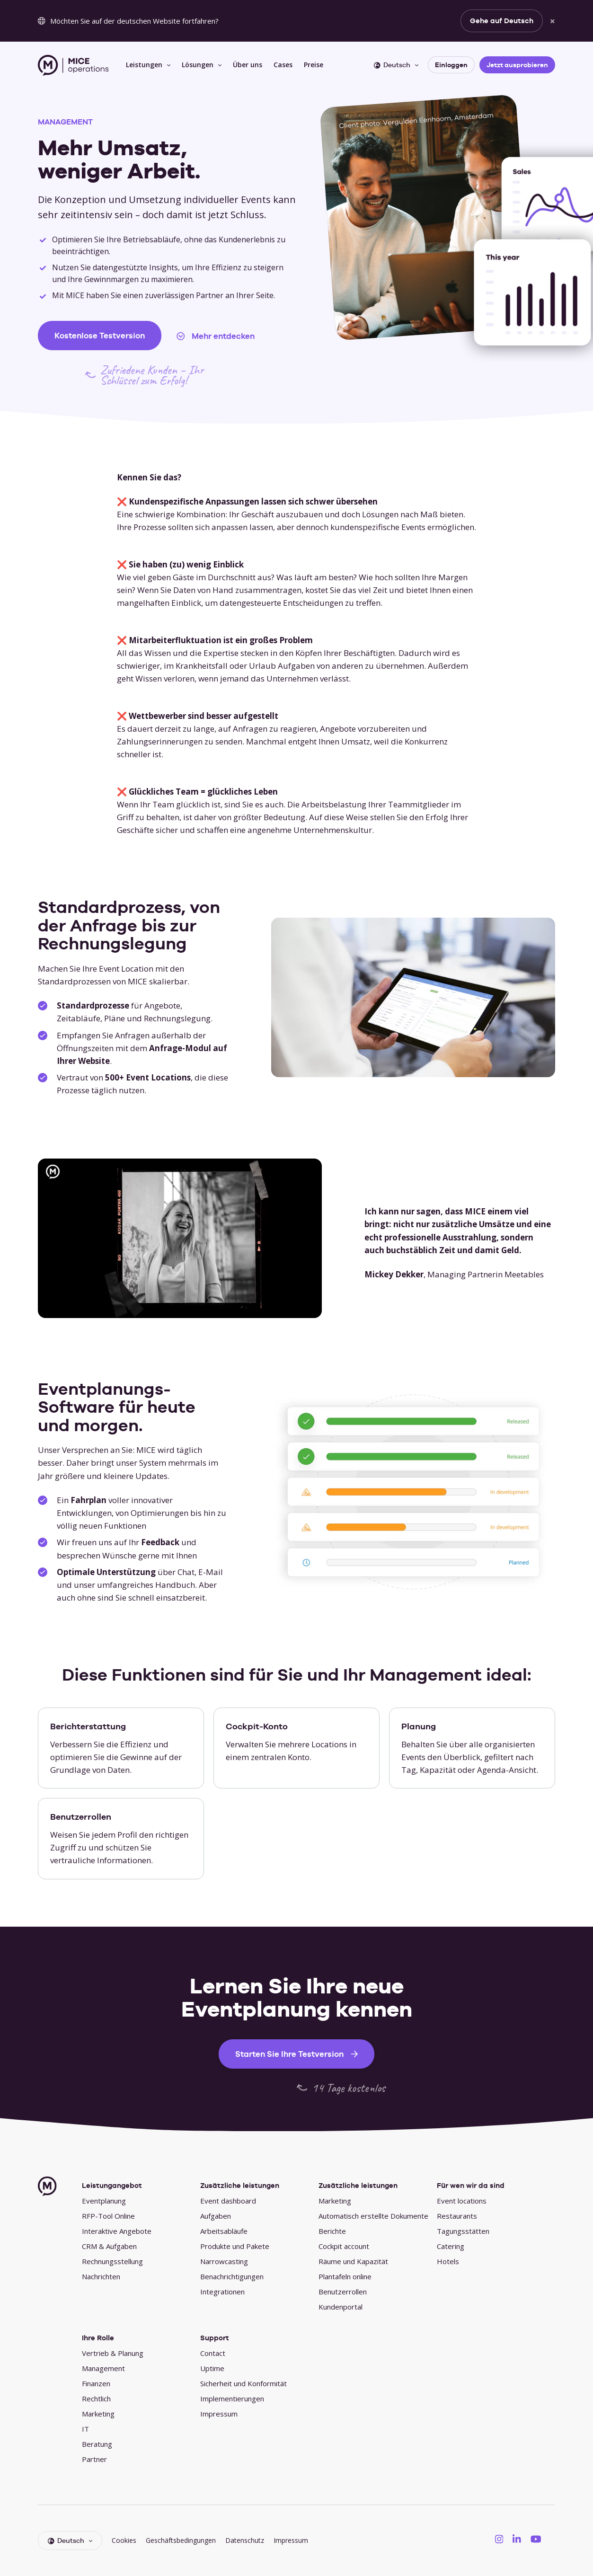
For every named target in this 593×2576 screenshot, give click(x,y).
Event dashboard (228, 2200)
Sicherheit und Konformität (243, 2383)
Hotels (448, 2261)
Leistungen (144, 64)
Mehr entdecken (223, 336)
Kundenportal (341, 2306)
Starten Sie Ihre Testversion (289, 2054)
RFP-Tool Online (108, 2216)
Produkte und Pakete (234, 2246)
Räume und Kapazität (353, 2261)
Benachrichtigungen (232, 2276)
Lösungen (197, 64)
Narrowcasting (224, 2261)
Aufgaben (215, 2216)
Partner (94, 2459)
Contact (212, 2353)
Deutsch (392, 65)
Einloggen (451, 65)
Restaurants (457, 2216)
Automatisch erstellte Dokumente (373, 2216)
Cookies (124, 2540)
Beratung (97, 2444)
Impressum (219, 2413)
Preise (313, 64)
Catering (450, 2246)
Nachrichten (101, 2276)
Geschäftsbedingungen (181, 2540)
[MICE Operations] (73, 65)
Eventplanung (104, 2200)
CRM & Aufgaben (109, 2246)
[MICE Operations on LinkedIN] (517, 2538)
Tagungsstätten (463, 2231)
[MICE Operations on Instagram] (499, 2538)
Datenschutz (244, 2540)
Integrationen (222, 2291)
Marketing (335, 2200)
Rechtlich (96, 2398)
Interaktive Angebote (116, 2231)
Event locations (462, 2200)
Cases (283, 64)
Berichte (332, 2231)
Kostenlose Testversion (99, 335)
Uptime (212, 2368)
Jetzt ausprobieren (517, 65)
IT (85, 2429)
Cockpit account (344, 2246)
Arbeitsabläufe (224, 2231)
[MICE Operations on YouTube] (536, 2538)
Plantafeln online (345, 2276)
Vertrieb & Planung (112, 2353)
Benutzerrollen (343, 2291)
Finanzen (96, 2383)
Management (103, 2368)
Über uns (247, 64)
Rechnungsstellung (112, 2261)
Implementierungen (232, 2398)
